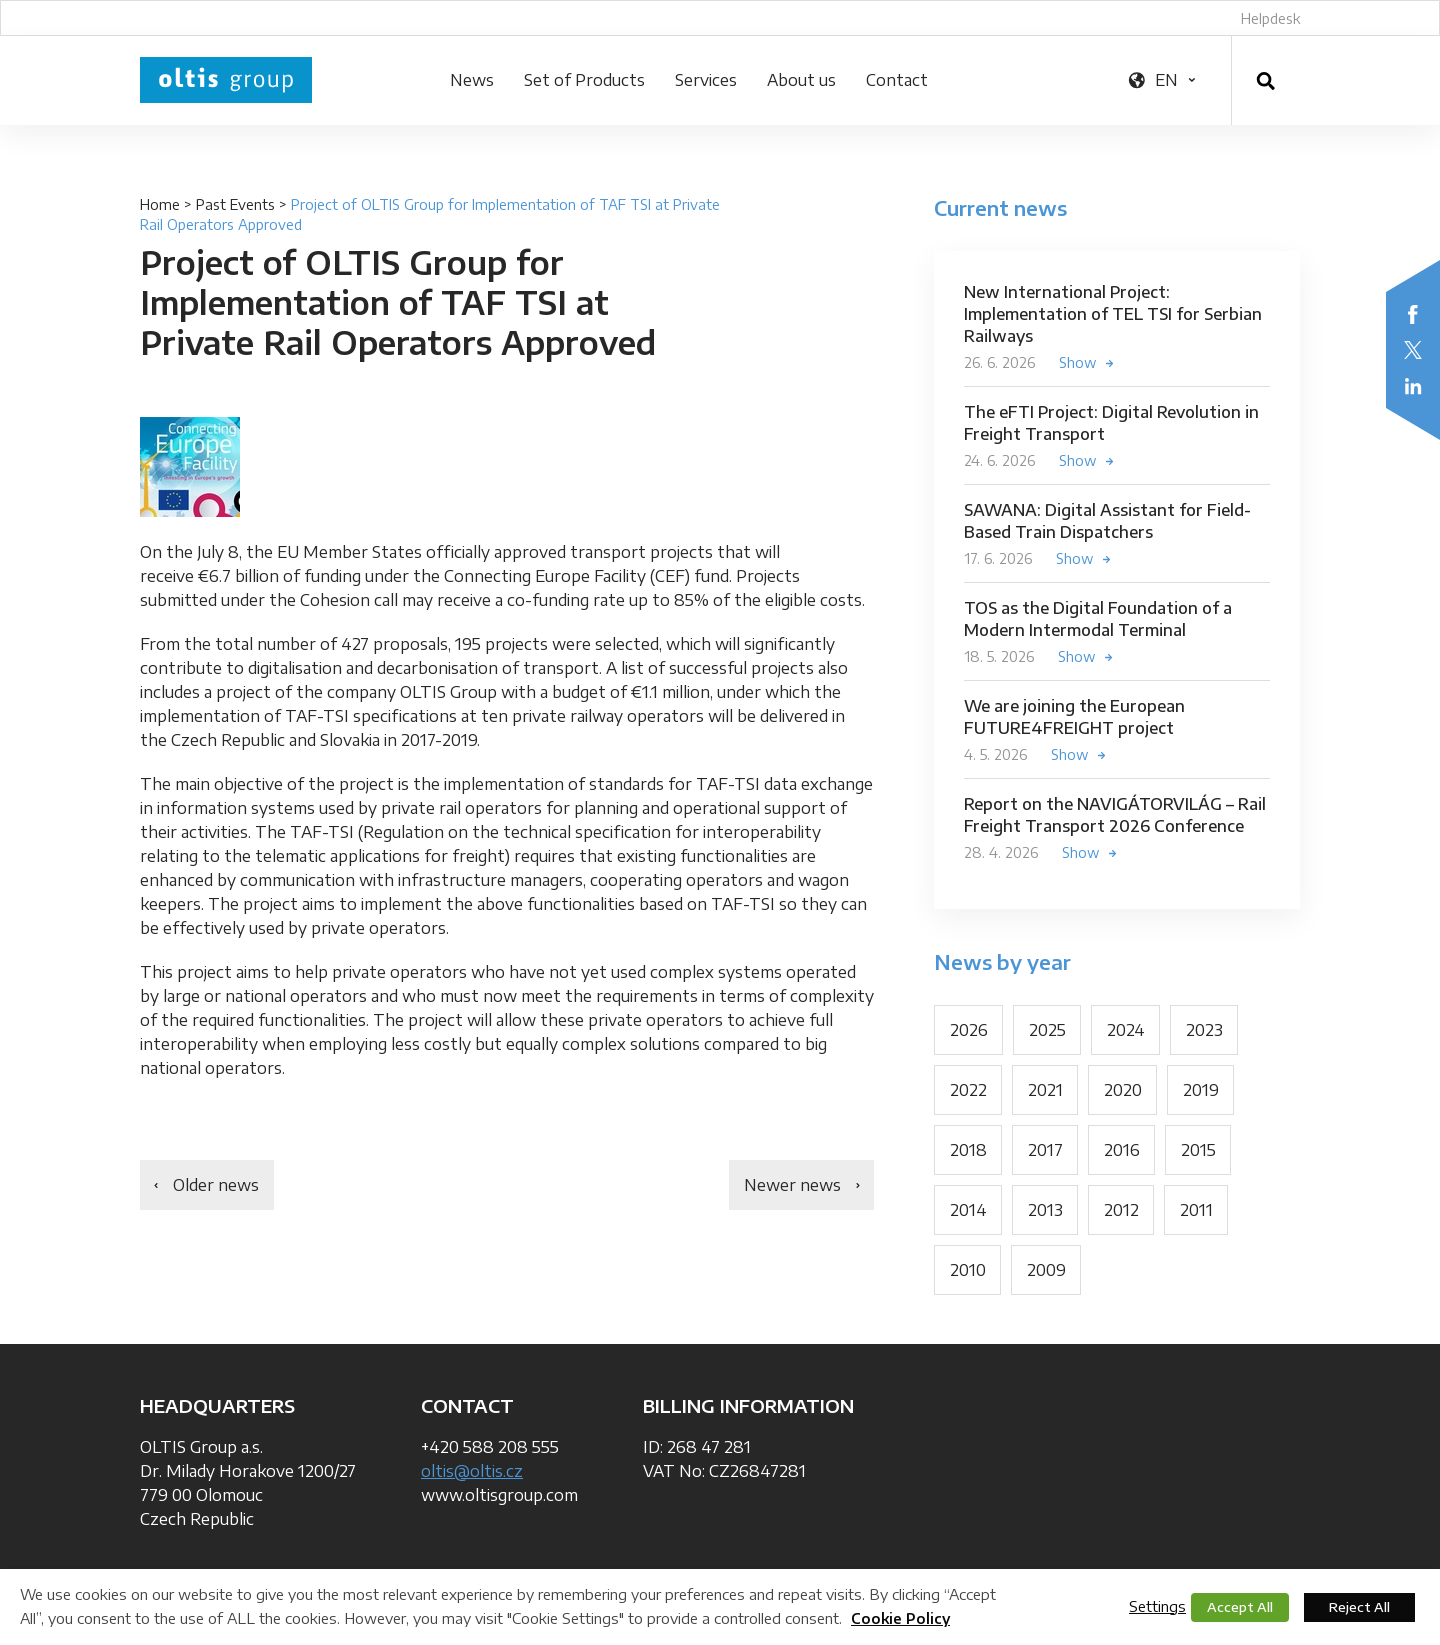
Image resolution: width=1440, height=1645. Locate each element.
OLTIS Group (226, 80)
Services (706, 80)
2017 (1045, 1150)
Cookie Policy (900, 1618)
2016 (1122, 1150)
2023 (1204, 1030)
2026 (969, 1030)
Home (160, 204)
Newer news (792, 1185)
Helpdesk (1270, 18)
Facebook (1413, 314)
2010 (968, 1270)
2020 (1123, 1090)
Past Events (235, 204)
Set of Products (584, 80)
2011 (1196, 1210)
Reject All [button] (1359, 1607)
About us (801, 80)
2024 (1126, 1030)
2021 (1045, 1090)
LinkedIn (1413, 386)
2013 (1045, 1210)
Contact (897, 80)
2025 (1047, 1030)
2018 (968, 1150)
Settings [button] (1157, 1606)
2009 (1046, 1270)
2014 (968, 1210)
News (472, 80)
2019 (1201, 1090)
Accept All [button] (1240, 1607)
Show (1078, 362)
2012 (1121, 1210)
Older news (216, 1185)
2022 (968, 1090)
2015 (1198, 1150)
